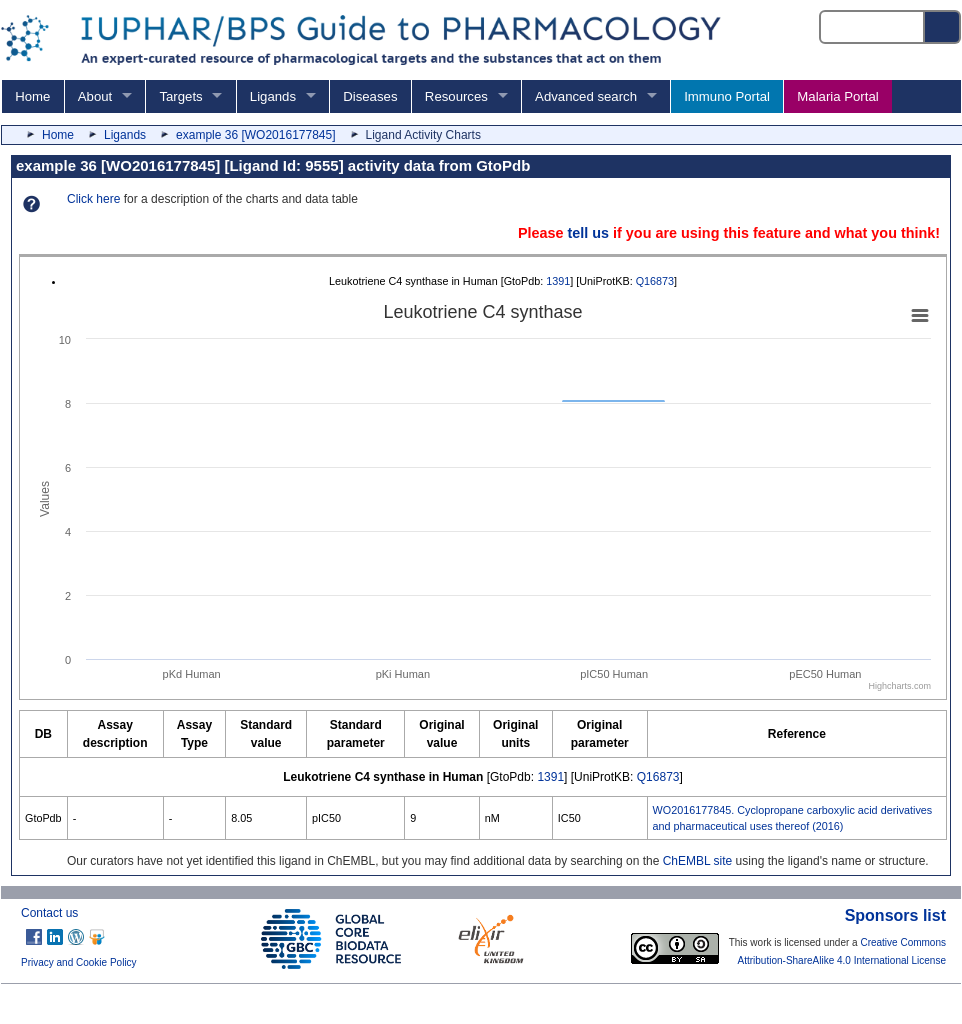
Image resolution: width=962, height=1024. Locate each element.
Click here (93, 199)
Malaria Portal (837, 96)
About (95, 96)
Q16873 (655, 281)
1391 (558, 281)
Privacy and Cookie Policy (79, 962)
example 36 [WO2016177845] (255, 135)
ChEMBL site (698, 861)
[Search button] (943, 27)
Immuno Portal (727, 96)
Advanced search (586, 96)
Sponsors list (895, 915)
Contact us (49, 913)
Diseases (370, 96)
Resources (456, 96)
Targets (180, 96)
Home (32, 96)
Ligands (273, 96)
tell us (588, 233)
